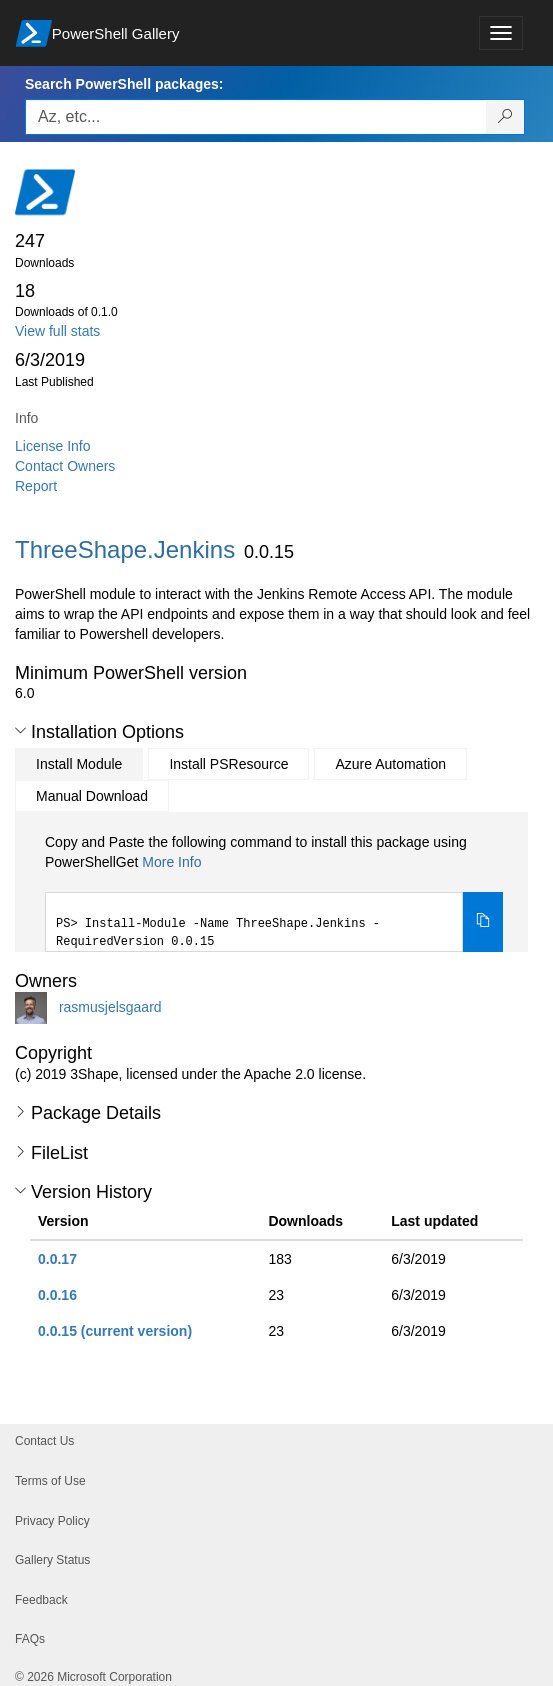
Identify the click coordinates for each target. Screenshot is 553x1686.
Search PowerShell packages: (124, 84)
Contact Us (44, 1441)
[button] (20, 731)
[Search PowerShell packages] (505, 117)
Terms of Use (50, 1481)
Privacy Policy (52, 1521)
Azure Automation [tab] (390, 764)
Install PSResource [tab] (228, 764)
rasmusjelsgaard (110, 1007)
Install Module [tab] (79, 764)
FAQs (30, 1639)
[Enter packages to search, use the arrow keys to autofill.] (256, 117)
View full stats (57, 331)
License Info (53, 446)
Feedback (41, 1600)
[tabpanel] (274, 892)
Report (36, 486)
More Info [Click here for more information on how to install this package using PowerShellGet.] (171, 862)
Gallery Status (52, 1560)
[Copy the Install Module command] (483, 922)
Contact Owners (65, 466)
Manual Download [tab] (92, 796)
